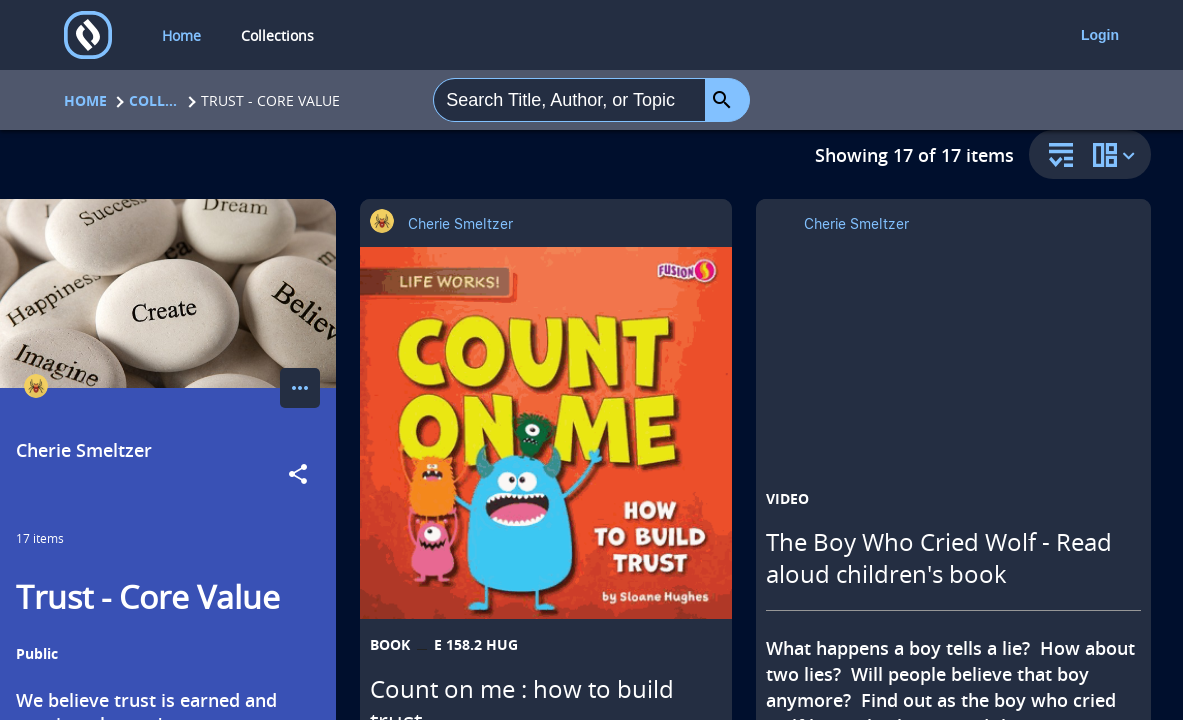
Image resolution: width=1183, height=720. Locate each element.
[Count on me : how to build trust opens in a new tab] (546, 433)
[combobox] (569, 100)
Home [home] (181, 35)
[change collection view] (1117, 154)
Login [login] (1100, 35)
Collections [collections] (277, 35)
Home (85, 100)
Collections (154, 100)
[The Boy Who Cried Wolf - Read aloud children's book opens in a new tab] (954, 400)
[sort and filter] (1056, 156)
